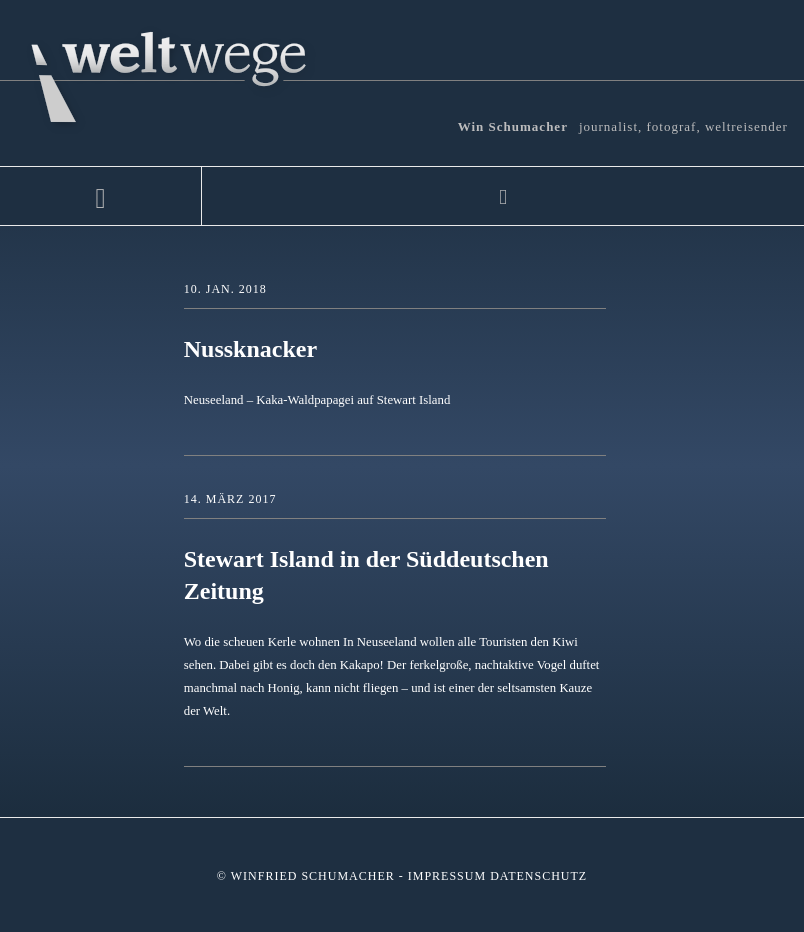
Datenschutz (538, 876)
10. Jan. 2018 (225, 289)
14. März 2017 (230, 499)
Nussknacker (250, 349)
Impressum (447, 876)
